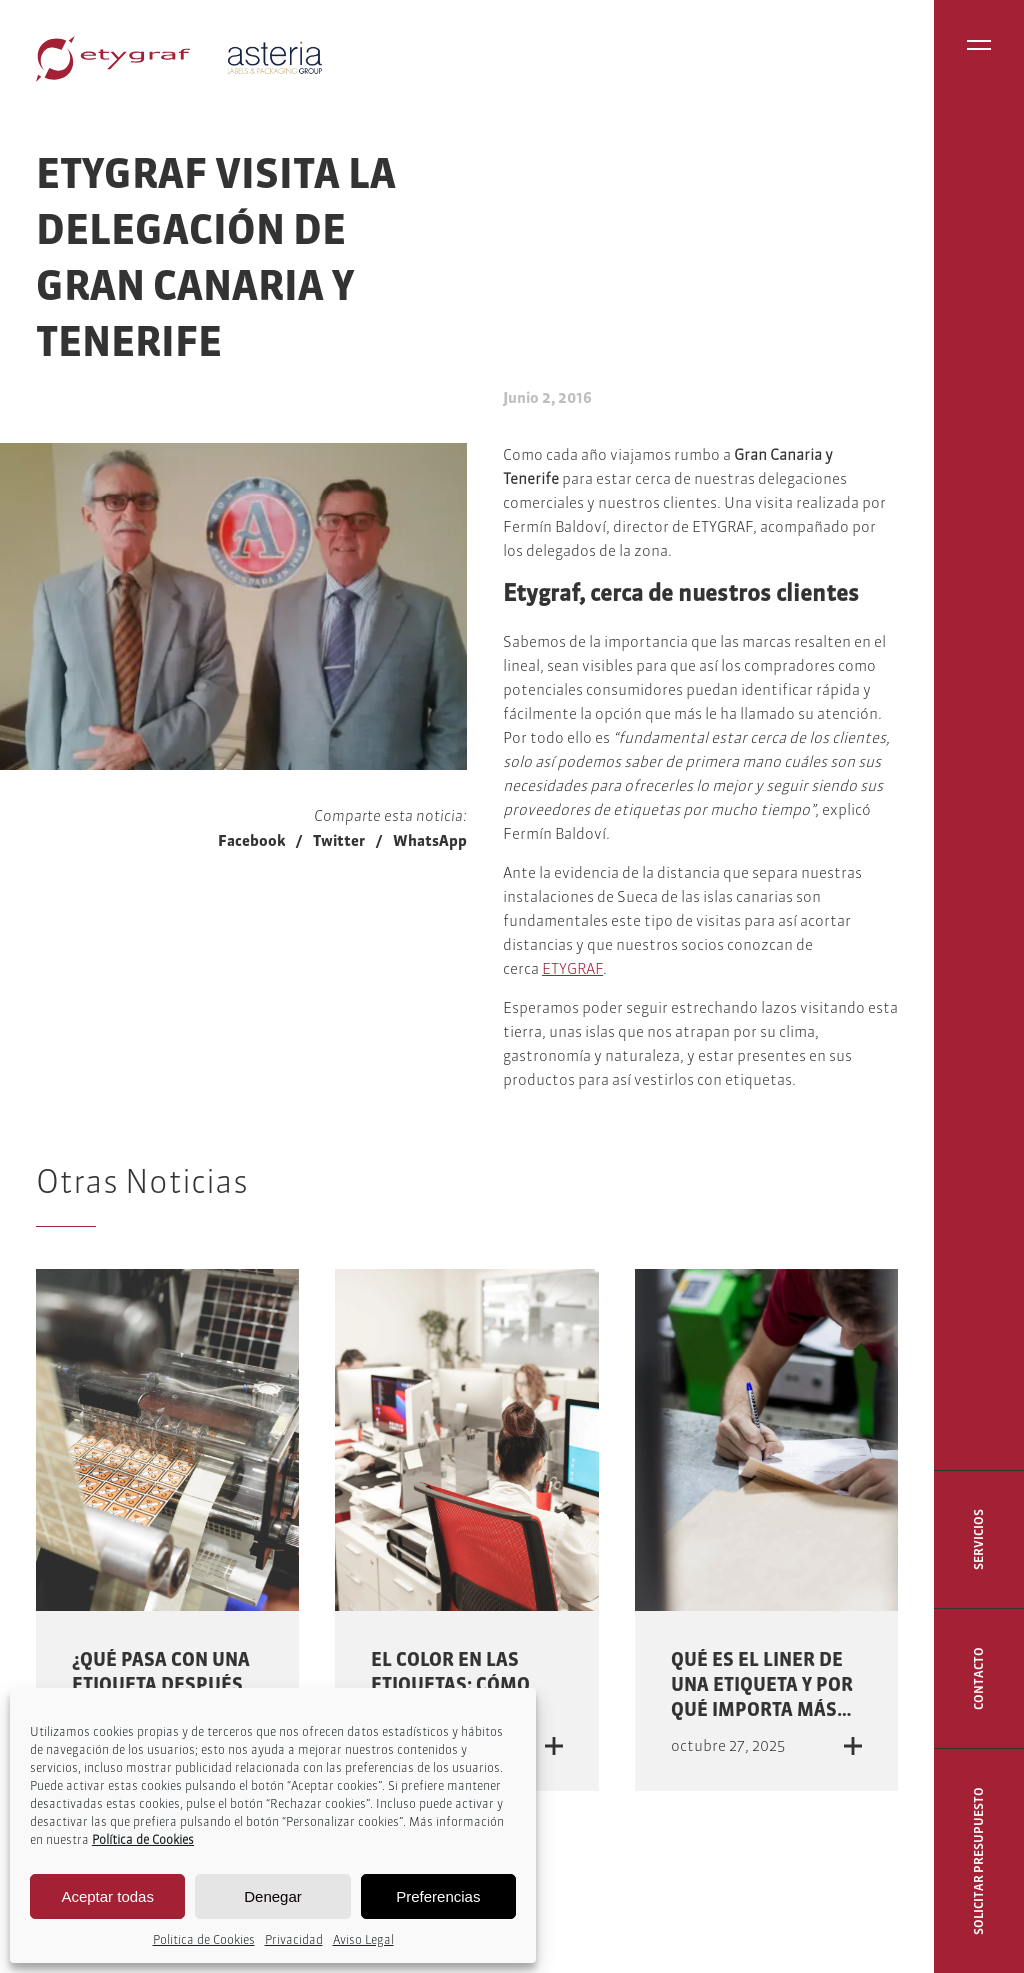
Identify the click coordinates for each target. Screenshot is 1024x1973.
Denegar (273, 1896)
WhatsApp (430, 840)
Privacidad (294, 1939)
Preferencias (438, 1896)
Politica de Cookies (204, 1939)
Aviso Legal (363, 1939)
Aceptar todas (107, 1896)
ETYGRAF (572, 968)
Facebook (251, 840)
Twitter (339, 840)
